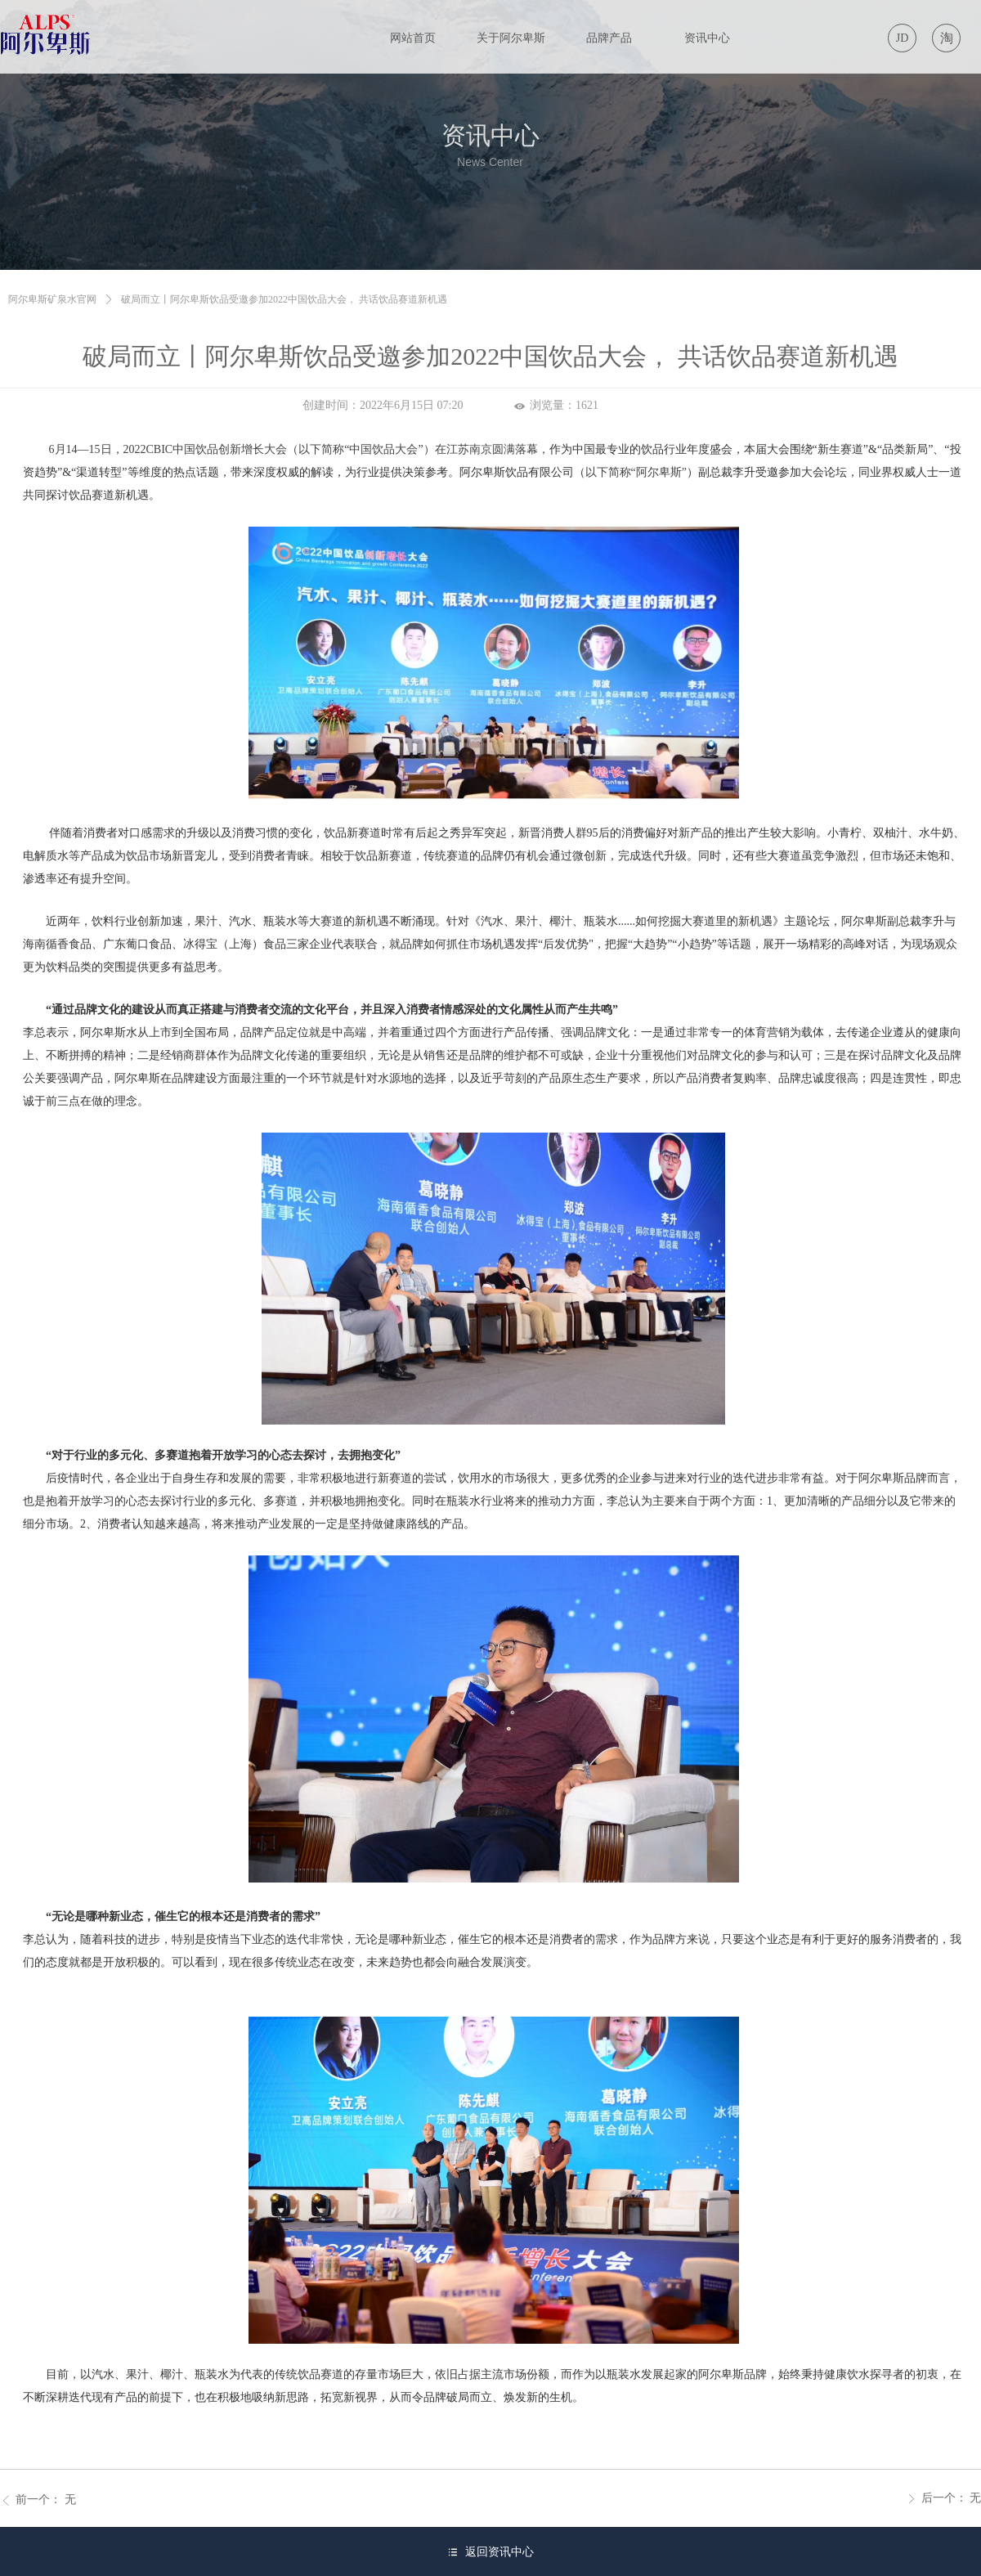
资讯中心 (707, 38)
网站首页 (413, 38)
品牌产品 (609, 38)
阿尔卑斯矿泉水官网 (52, 299)
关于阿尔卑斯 (511, 38)
